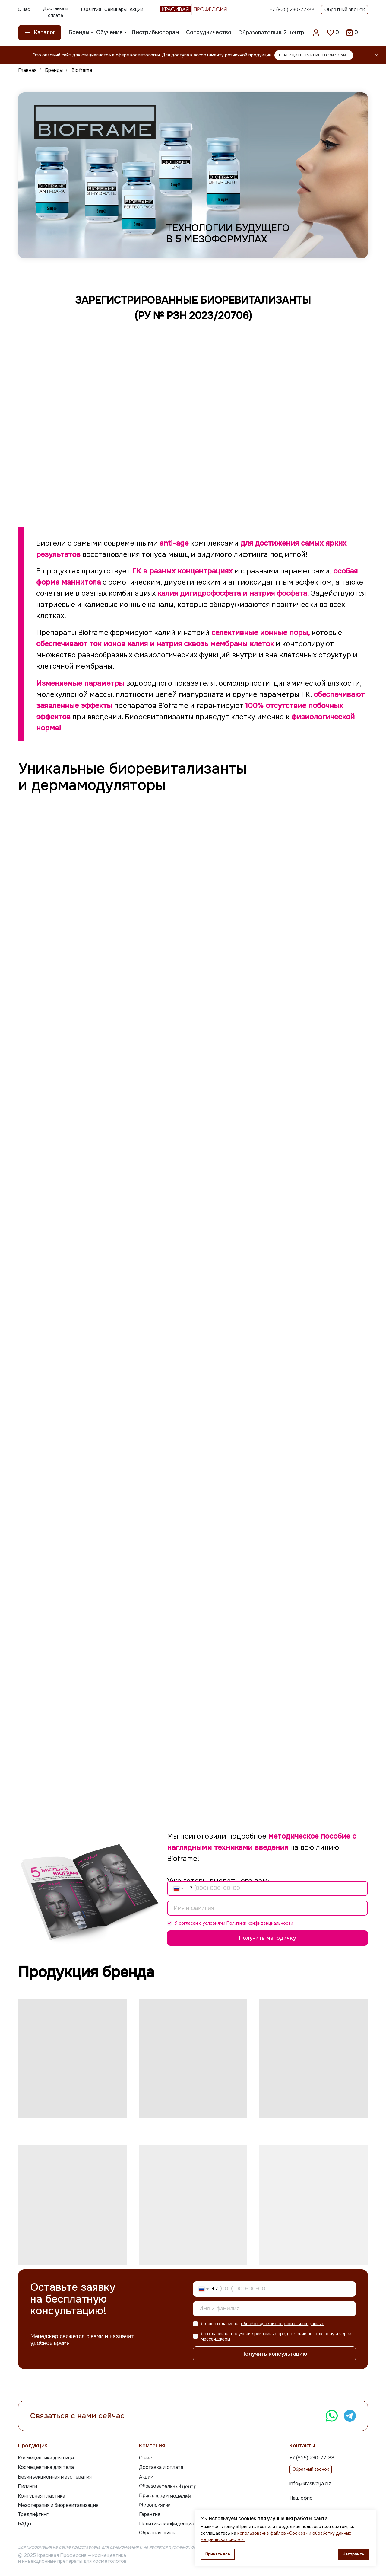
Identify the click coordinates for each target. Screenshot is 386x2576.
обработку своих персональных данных (282, 2323)
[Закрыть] (376, 55)
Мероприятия (154, 2504)
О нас (24, 9)
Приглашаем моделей (165, 2495)
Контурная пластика (41, 2496)
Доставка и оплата (55, 11)
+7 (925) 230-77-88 (292, 9)
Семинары (115, 9)
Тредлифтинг (33, 2514)
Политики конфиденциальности (259, 1923)
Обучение (109, 32)
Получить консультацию (274, 2354)
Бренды (79, 32)
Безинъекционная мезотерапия (55, 2477)
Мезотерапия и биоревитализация (58, 2505)
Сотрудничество (208, 32)
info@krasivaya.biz (310, 2483)
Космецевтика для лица (46, 2458)
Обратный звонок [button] (344, 9)
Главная (27, 70)
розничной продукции (248, 55)
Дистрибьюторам (155, 32)
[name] (267, 1908)
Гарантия (91, 9)
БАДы (24, 2523)
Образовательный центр (271, 32)
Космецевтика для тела (46, 2467)
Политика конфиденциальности (176, 2523)
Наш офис (301, 2498)
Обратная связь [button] (157, 2533)
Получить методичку (267, 1938)
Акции (136, 9)
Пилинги (27, 2486)
